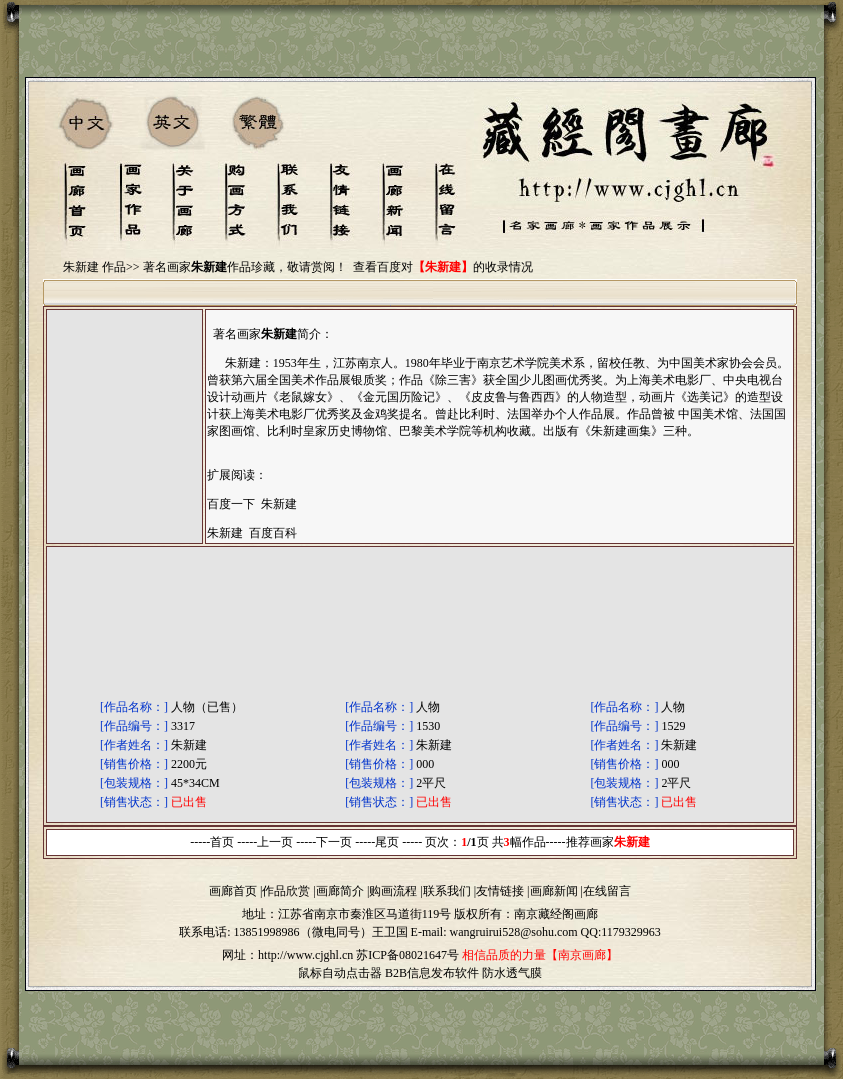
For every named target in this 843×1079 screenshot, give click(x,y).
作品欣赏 (286, 891)
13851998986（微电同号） (303, 932)
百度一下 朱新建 (252, 504)
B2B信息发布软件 (432, 973)
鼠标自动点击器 (340, 973)
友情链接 (500, 891)
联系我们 (447, 891)
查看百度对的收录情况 (443, 267)
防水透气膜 (512, 973)
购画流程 (393, 891)
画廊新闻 (554, 891)
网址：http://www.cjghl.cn (287, 955)
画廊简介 (340, 891)
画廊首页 (233, 891)
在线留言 (607, 891)
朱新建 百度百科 (252, 533)
